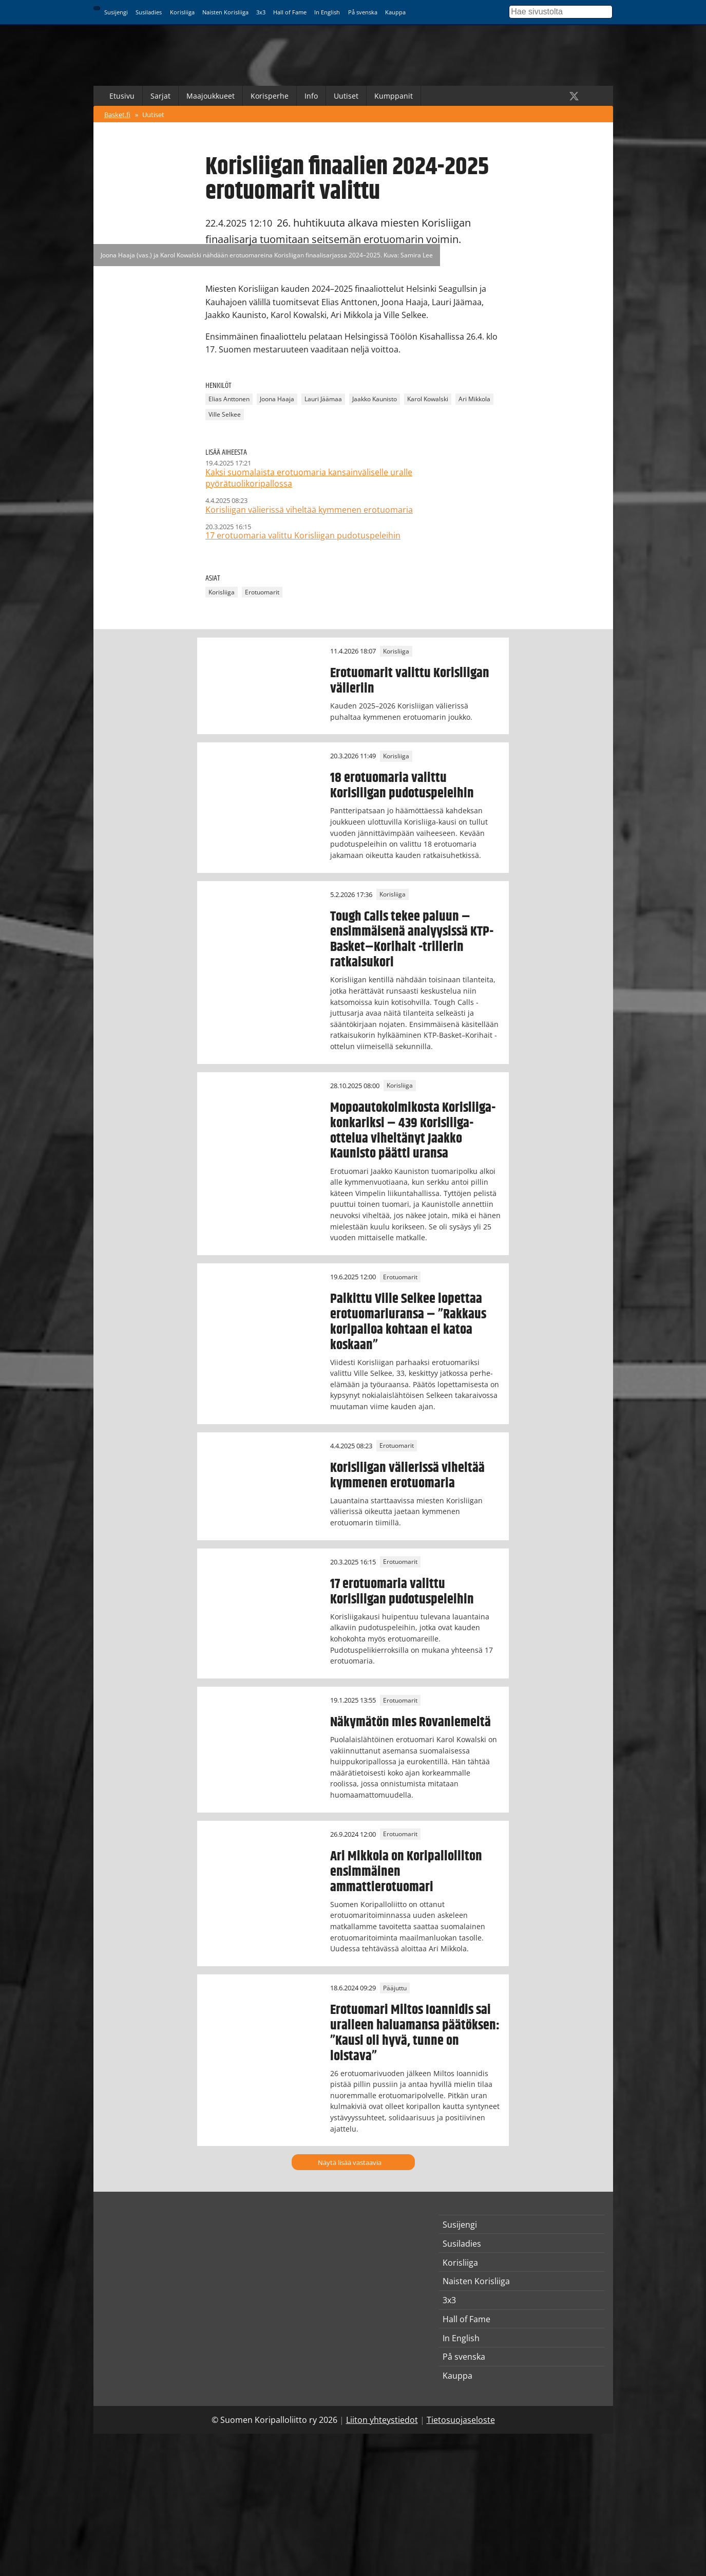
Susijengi (116, 12)
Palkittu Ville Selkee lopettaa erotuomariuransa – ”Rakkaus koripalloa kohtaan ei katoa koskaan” (408, 1322)
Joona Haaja (277, 399)
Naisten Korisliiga (225, 12)
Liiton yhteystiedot (382, 2419)
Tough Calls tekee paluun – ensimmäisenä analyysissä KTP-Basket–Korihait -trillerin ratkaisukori (411, 940)
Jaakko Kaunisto (374, 399)
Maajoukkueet (210, 96)
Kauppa (395, 12)
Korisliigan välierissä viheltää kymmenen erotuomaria (407, 1475)
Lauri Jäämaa (323, 399)
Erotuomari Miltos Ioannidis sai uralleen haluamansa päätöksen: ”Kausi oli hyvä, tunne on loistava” (415, 2033)
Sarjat (160, 96)
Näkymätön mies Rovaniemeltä (410, 1722)
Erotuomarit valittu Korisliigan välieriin (409, 680)
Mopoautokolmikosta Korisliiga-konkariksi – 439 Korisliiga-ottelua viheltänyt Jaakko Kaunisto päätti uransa (412, 1131)
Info (311, 96)
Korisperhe (270, 96)
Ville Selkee (224, 414)
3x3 (260, 12)
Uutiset (346, 96)
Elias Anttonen (229, 399)
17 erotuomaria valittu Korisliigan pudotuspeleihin (402, 1591)
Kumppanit (393, 96)
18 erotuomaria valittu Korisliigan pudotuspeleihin (402, 785)
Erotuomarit (262, 592)
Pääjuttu (395, 1988)
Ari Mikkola (474, 399)
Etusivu (122, 96)
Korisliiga (182, 12)
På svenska (362, 12)
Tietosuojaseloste (461, 2419)
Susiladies (149, 12)
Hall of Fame (290, 12)
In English (327, 12)
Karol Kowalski (427, 399)
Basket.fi (117, 114)
